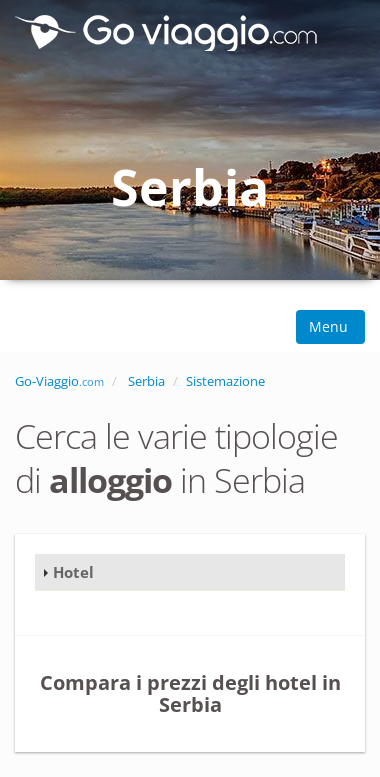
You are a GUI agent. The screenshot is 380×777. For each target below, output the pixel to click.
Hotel (73, 572)
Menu (330, 326)
